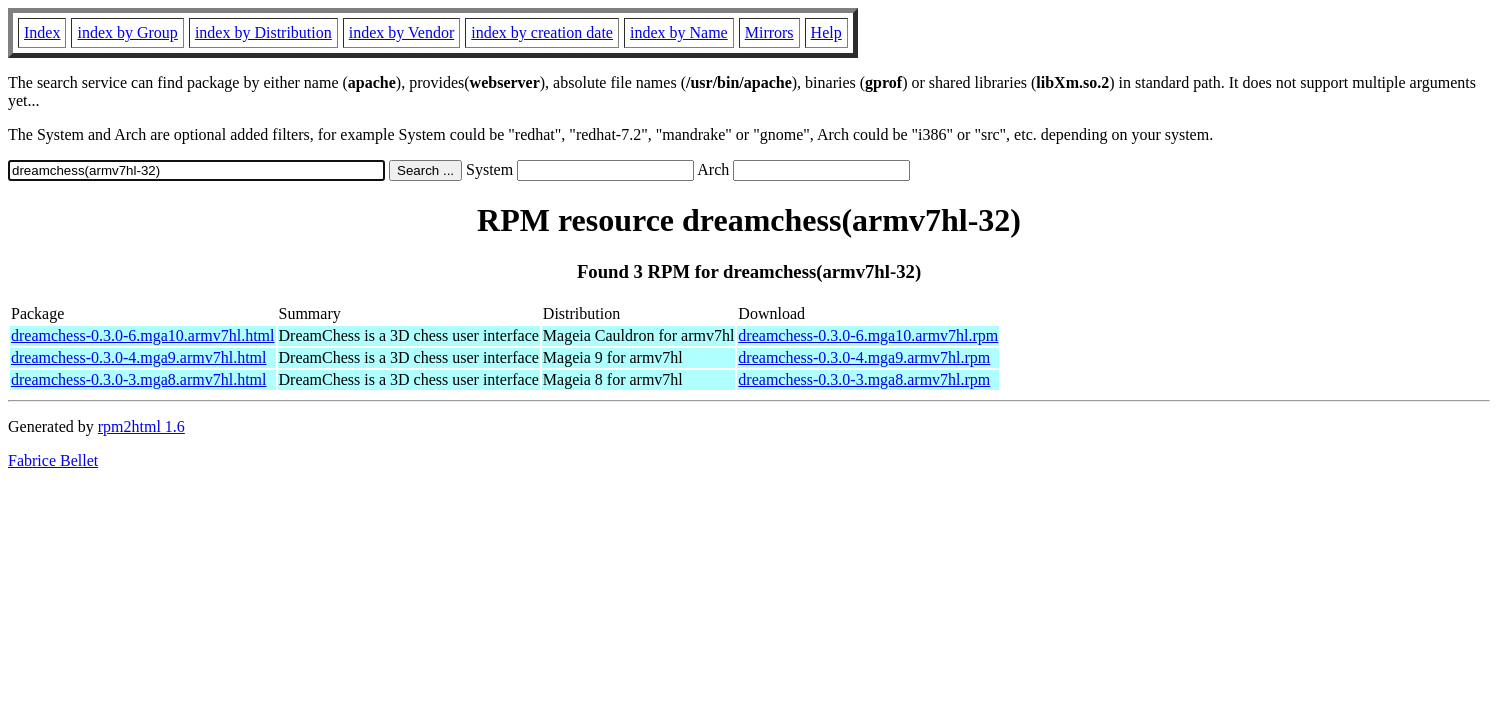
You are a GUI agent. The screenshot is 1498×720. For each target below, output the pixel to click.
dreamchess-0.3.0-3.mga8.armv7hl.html (139, 379)
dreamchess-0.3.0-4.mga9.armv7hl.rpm (864, 357)
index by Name (679, 32)
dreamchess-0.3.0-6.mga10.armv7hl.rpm (868, 335)
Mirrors (769, 32)
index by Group (127, 32)
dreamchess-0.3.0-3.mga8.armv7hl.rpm (864, 379)
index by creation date (542, 32)
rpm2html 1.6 (141, 426)
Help (826, 32)
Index (42, 32)
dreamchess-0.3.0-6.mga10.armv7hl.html (143, 335)
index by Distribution (263, 32)
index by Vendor (401, 32)
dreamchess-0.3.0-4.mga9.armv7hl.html (139, 357)
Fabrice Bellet (53, 460)
